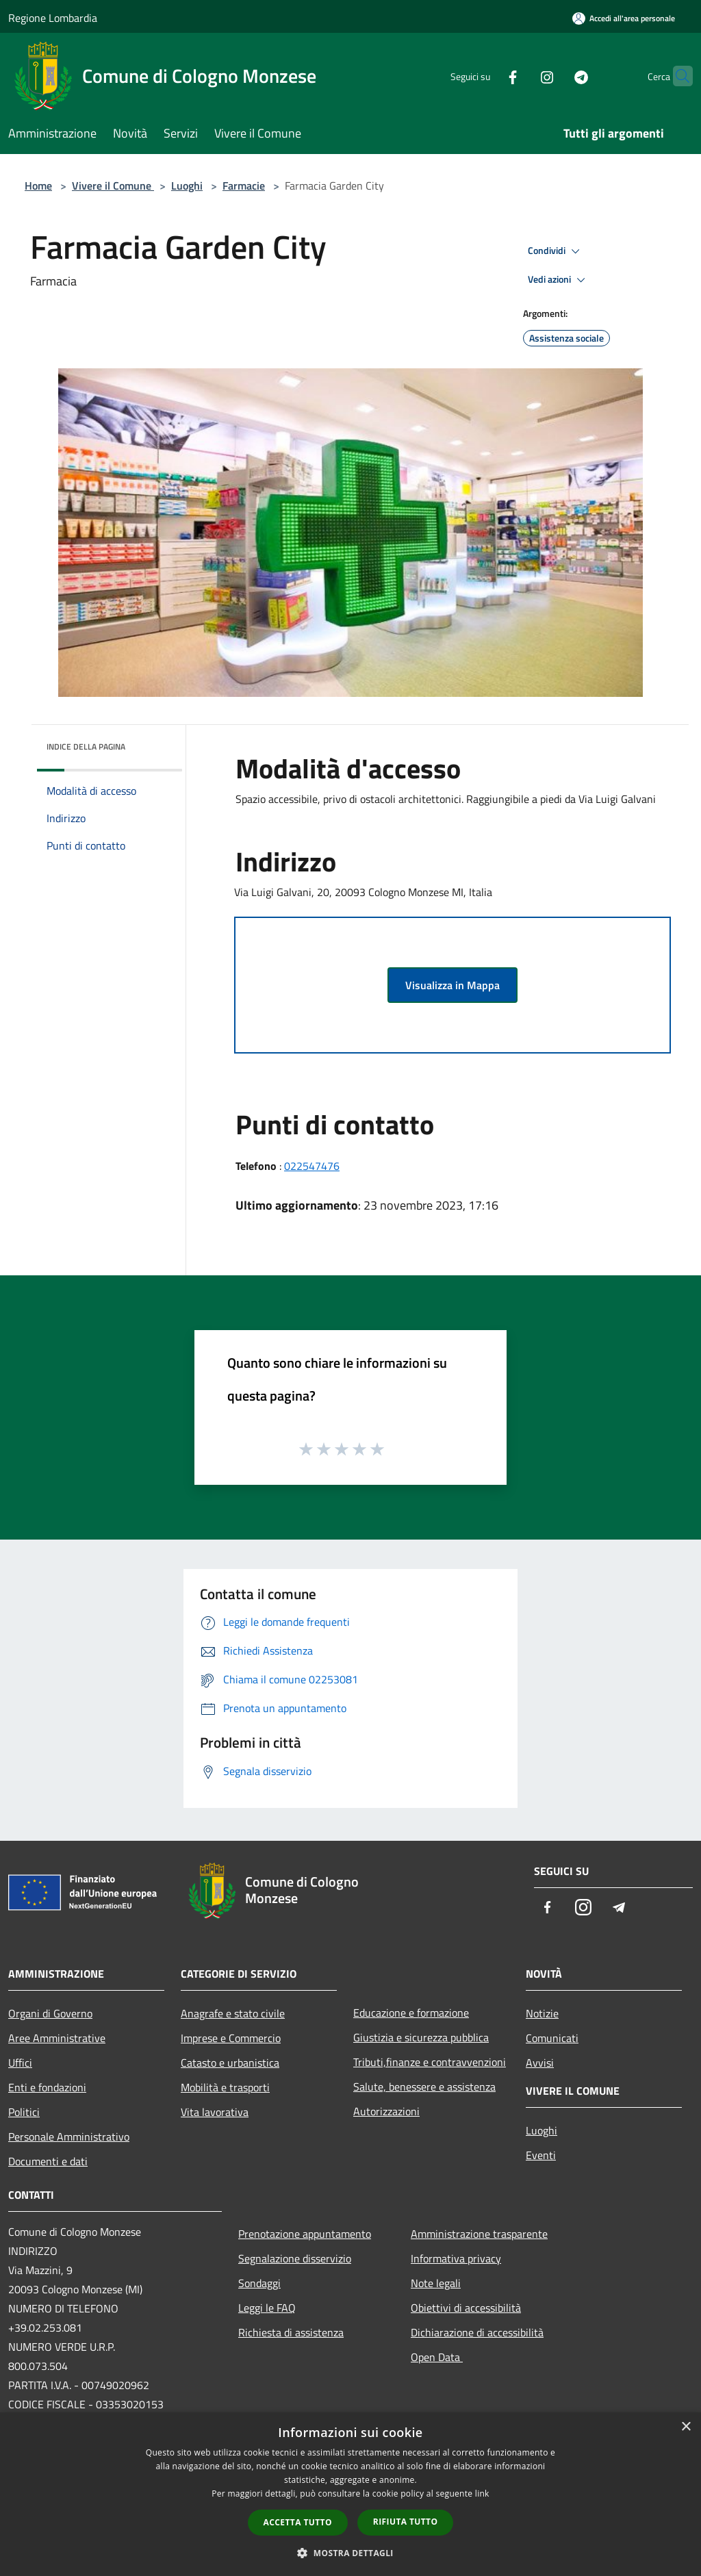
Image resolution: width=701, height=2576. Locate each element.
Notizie (542, 2013)
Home (38, 185)
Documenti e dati (48, 2161)
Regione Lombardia (52, 18)
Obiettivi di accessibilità (466, 2307)
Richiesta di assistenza (291, 2332)
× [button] (685, 2427)
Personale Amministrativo (68, 2136)
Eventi (541, 2155)
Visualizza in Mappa (452, 985)
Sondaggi (259, 2283)
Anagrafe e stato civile (233, 2013)
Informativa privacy (456, 2258)
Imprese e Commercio (231, 2038)
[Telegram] (554, 75)
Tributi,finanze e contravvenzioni (429, 2062)
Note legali (436, 2283)
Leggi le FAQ (267, 2307)
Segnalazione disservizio (294, 2258)
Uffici (20, 2062)
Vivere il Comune (113, 185)
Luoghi (187, 185)
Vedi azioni (558, 280)
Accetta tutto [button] (298, 2522)
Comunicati (552, 2038)
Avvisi (540, 2062)
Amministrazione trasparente (479, 2234)
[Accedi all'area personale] (624, 18)
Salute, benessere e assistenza (424, 2086)
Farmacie (243, 185)
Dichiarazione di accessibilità (477, 2332)
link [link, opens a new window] (482, 2493)
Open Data (437, 2357)
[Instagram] (520, 75)
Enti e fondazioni (47, 2087)
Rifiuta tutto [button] (405, 2521)
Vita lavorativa (214, 2112)
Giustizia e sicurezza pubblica (421, 2037)
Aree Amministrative (56, 2038)
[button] (350, 2553)
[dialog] (350, 2494)
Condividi (556, 251)
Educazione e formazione (411, 2012)
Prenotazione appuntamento (304, 2234)
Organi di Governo (50, 2013)
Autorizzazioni (386, 2111)
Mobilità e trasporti (225, 2087)
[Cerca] (676, 76)
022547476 (312, 1166)
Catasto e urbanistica (230, 2062)
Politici (24, 2112)
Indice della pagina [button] (86, 746)
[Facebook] (486, 75)
